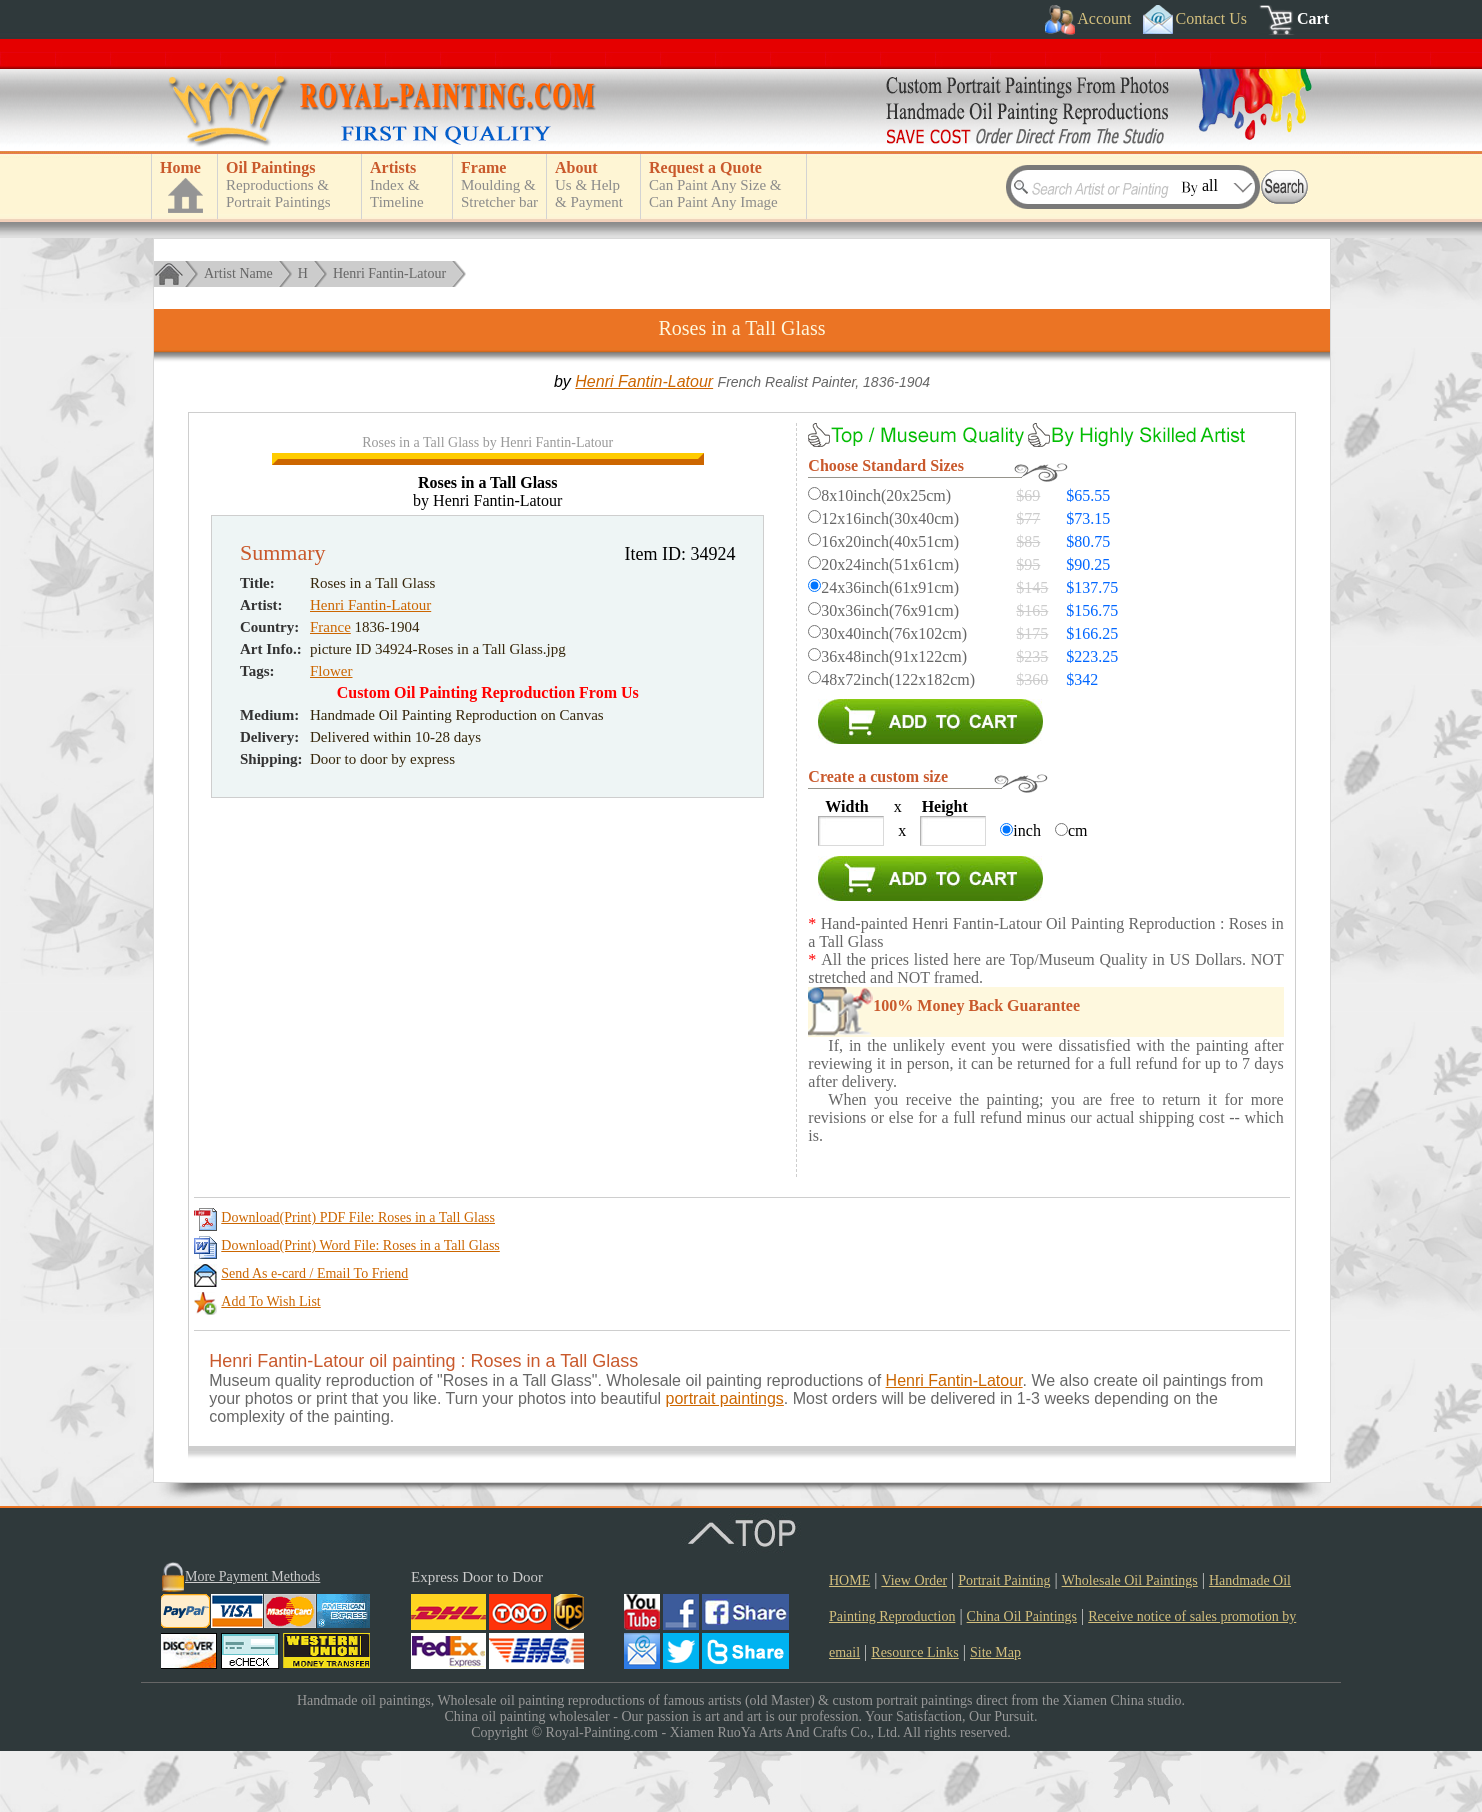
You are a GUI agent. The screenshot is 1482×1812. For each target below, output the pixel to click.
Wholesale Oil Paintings (1130, 1641)
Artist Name (238, 273)
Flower (331, 1089)
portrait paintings (725, 1459)
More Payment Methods (252, 1637)
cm (1078, 830)
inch (1027, 830)
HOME (849, 1641)
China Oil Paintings (1022, 1677)
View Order (914, 1641)
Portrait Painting (1004, 1641)
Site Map (995, 1713)
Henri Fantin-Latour (389, 273)
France (330, 1045)
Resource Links (914, 1713)
